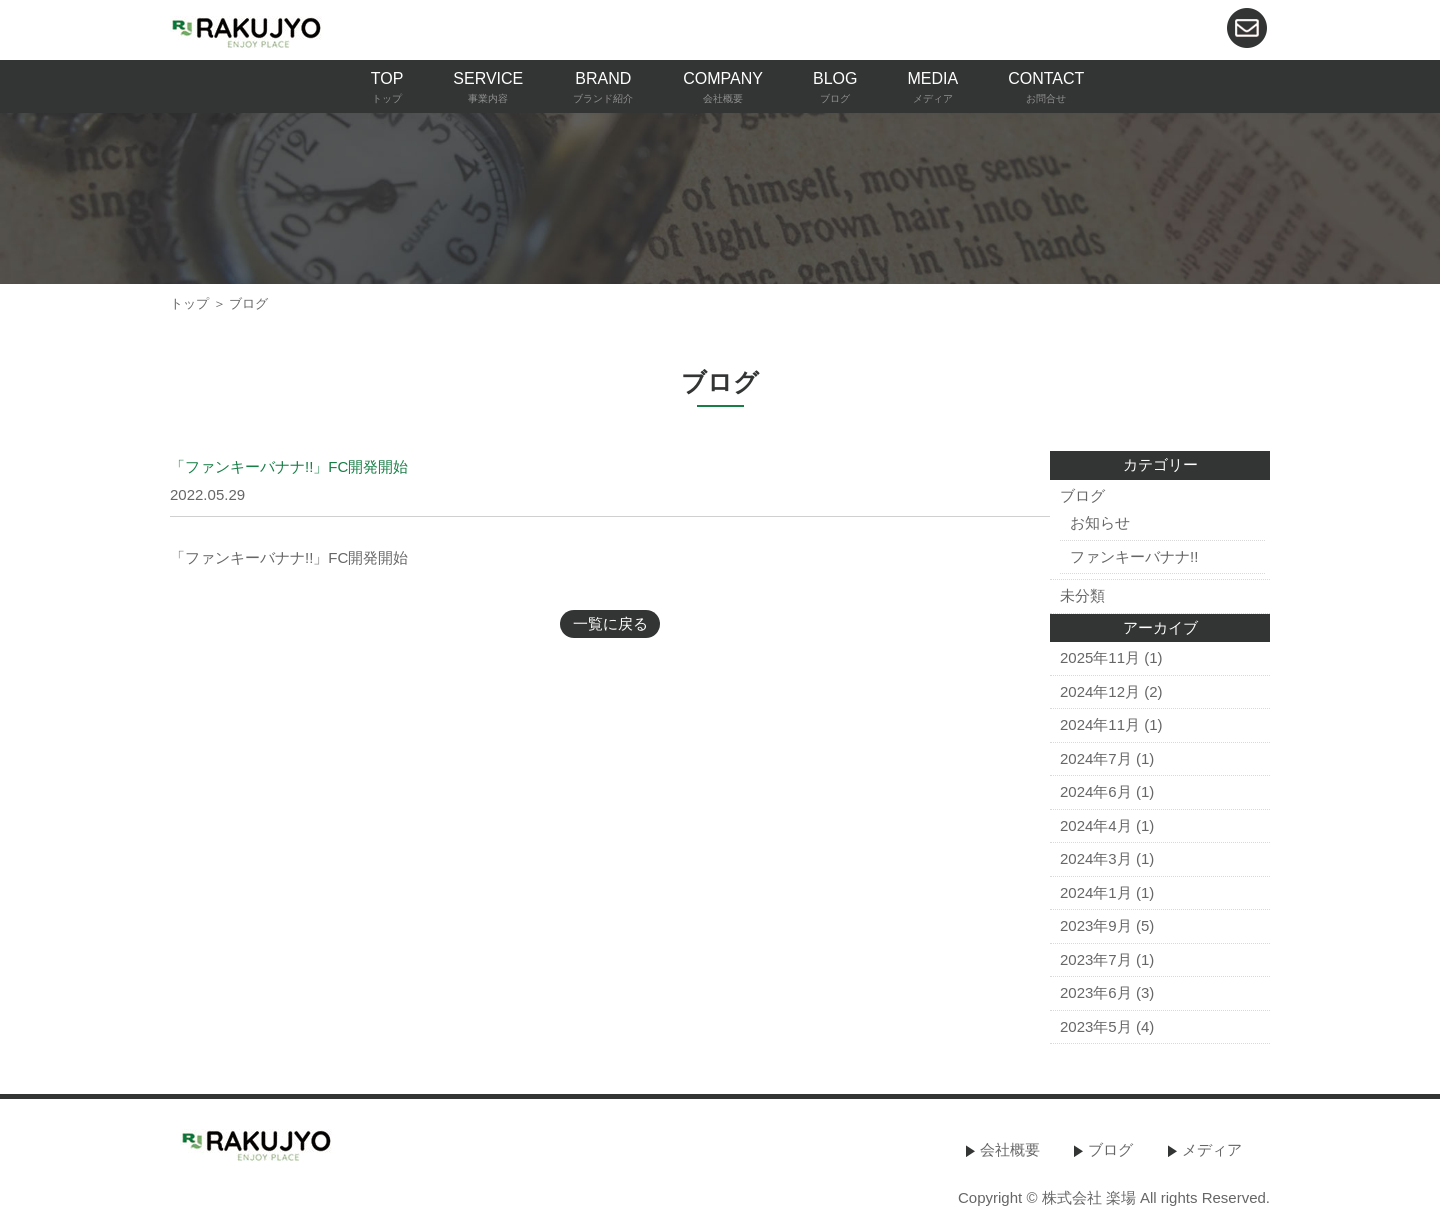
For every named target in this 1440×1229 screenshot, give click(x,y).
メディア (1212, 1149)
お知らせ (1100, 522)
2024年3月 (1096, 858)
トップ (189, 303)
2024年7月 (1096, 758)
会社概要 (1010, 1149)
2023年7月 (1096, 959)
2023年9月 (1096, 925)
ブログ (1082, 495)
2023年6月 (1096, 992)
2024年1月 (1096, 892)
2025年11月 (1100, 657)
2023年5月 (1096, 1026)
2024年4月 (1096, 825)
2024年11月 (1100, 724)
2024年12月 (1100, 691)
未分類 (1082, 595)
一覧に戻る (610, 623)
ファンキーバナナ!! (1134, 556)
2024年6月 (1096, 791)
